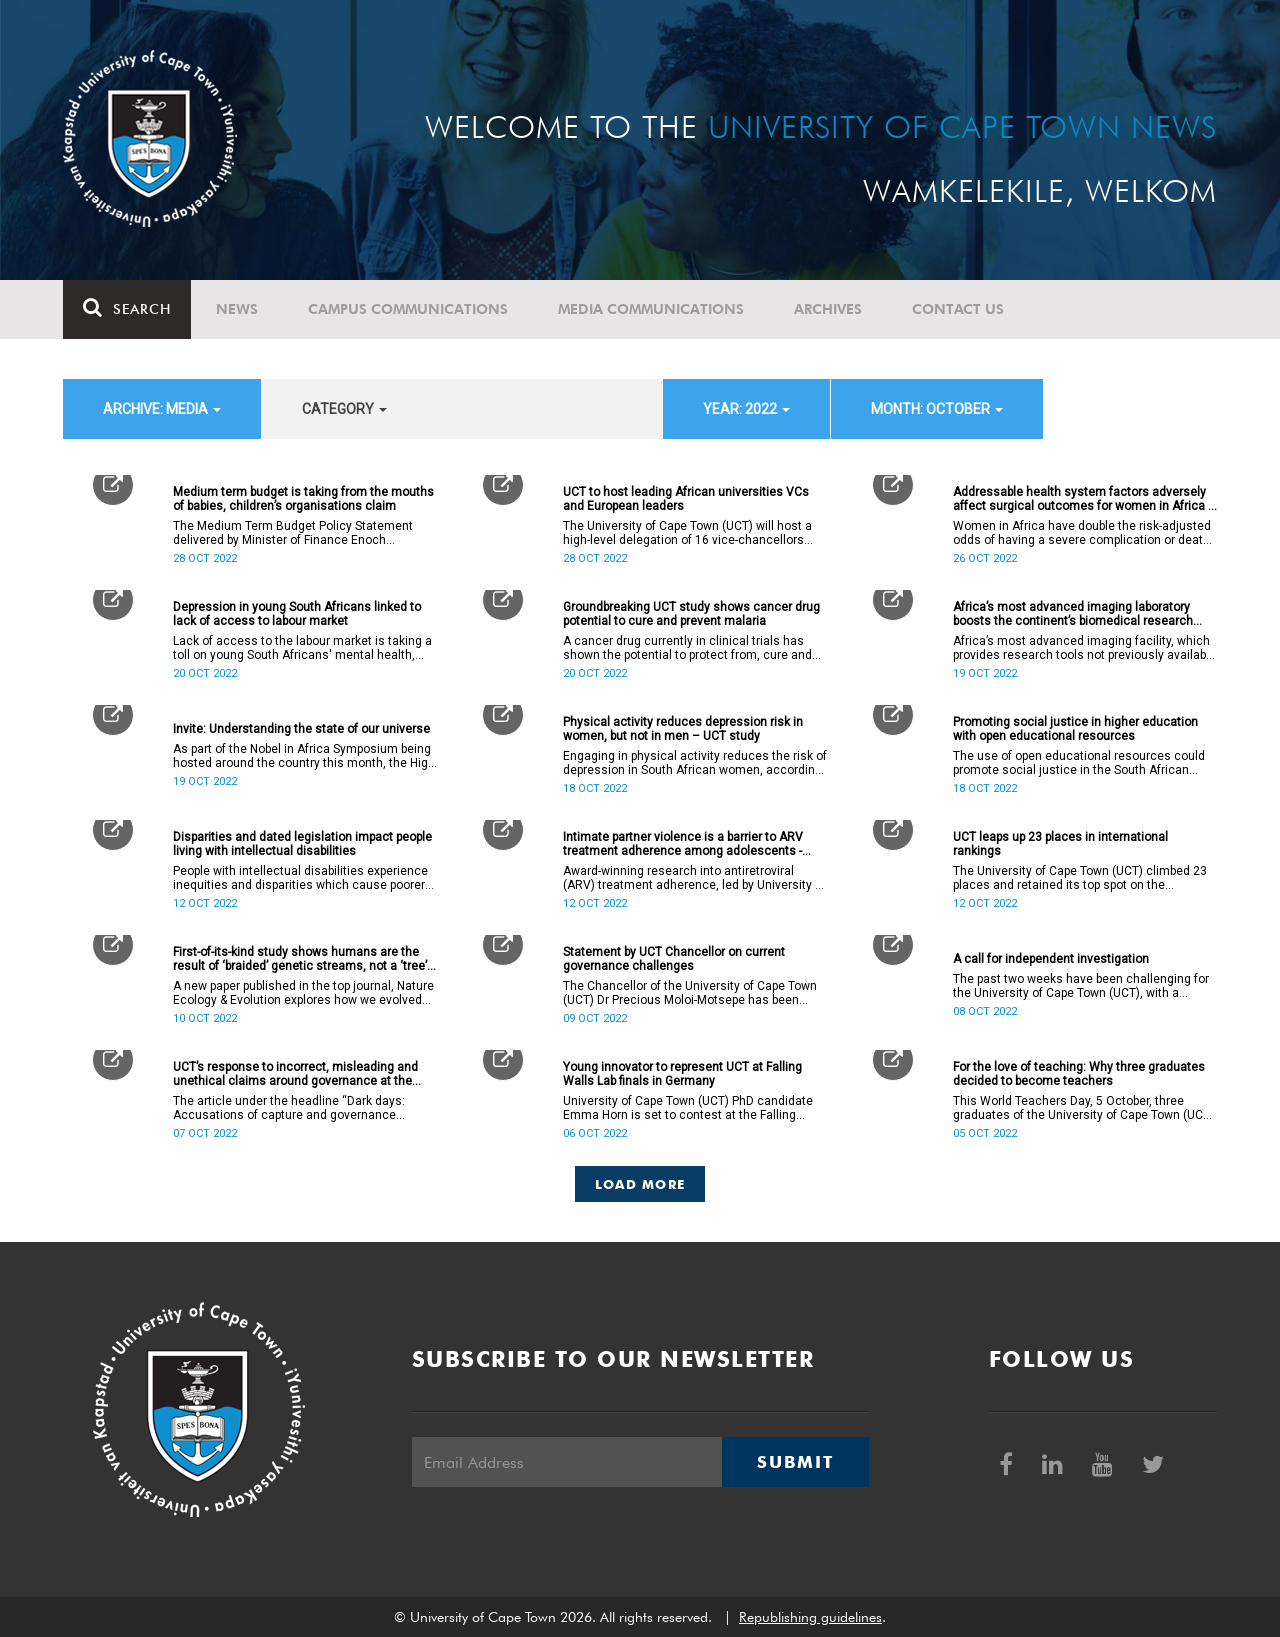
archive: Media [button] (162, 409)
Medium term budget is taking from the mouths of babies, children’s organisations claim (303, 499)
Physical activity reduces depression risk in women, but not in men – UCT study (683, 729)
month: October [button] (937, 409)
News (237, 309)
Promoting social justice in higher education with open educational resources (1075, 729)
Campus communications (408, 309)
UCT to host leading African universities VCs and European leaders (686, 499)
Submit (795, 1462)
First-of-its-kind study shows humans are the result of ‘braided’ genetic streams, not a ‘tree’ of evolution (300, 959)
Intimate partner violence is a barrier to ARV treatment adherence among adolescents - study (683, 844)
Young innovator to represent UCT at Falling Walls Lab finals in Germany (682, 1074)
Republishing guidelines (810, 1617)
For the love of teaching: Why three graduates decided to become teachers (1079, 1074)
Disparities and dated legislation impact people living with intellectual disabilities (302, 844)
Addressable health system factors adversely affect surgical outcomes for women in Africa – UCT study (1084, 499)
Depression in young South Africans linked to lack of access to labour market (297, 614)
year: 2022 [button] (746, 409)
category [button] (344, 409)
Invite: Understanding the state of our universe (301, 729)
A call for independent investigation (1051, 959)
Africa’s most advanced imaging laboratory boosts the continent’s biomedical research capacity (1073, 614)
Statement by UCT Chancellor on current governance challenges (674, 959)
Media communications (651, 309)
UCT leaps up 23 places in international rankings (1060, 844)
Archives (828, 309)
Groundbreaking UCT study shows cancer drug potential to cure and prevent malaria (691, 614)
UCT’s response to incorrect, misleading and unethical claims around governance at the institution (295, 1074)
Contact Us (958, 309)
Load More (640, 1184)
